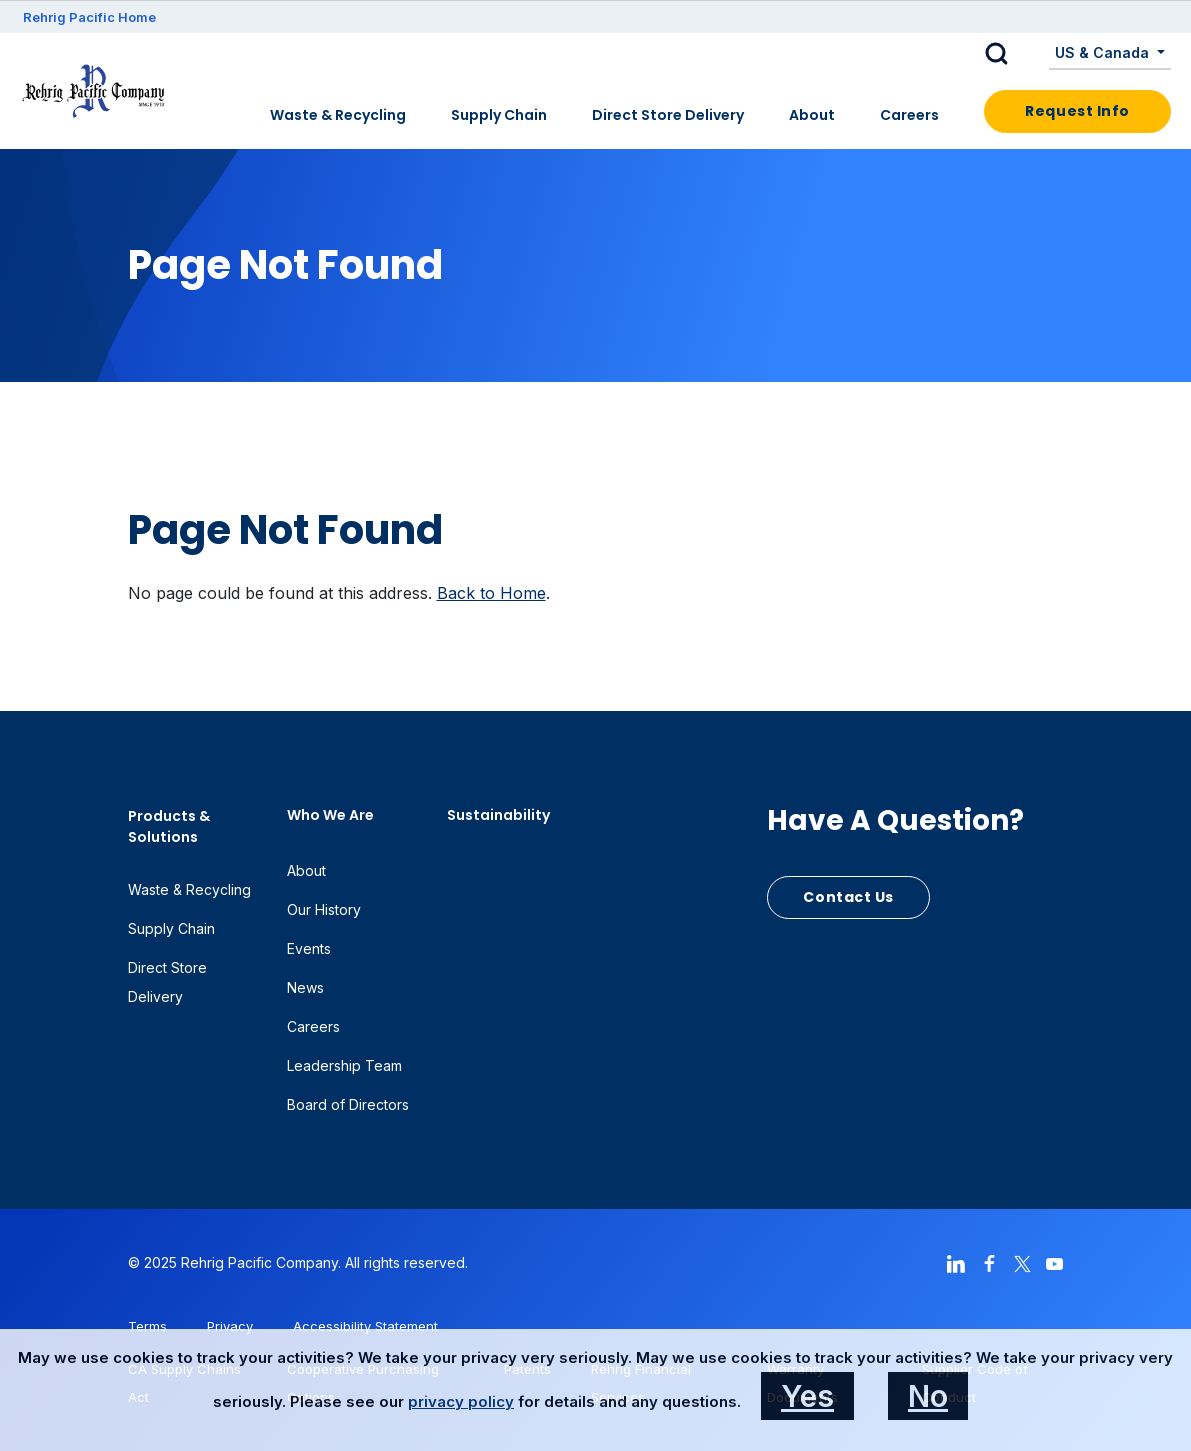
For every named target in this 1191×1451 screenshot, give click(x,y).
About (812, 115)
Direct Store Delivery (668, 115)
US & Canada (1104, 52)
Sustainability (498, 815)
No (928, 1396)
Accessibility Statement (365, 1326)
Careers (909, 115)
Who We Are (330, 815)
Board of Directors (348, 1104)
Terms (147, 1326)
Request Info (1077, 111)
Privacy (230, 1326)
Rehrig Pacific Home (89, 17)
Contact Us (848, 897)
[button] (1012, 54)
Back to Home (491, 593)
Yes (807, 1396)
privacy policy (461, 1401)
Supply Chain (499, 115)
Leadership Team (344, 1065)
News (305, 987)
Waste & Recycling (338, 115)
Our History (324, 909)
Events (309, 948)
